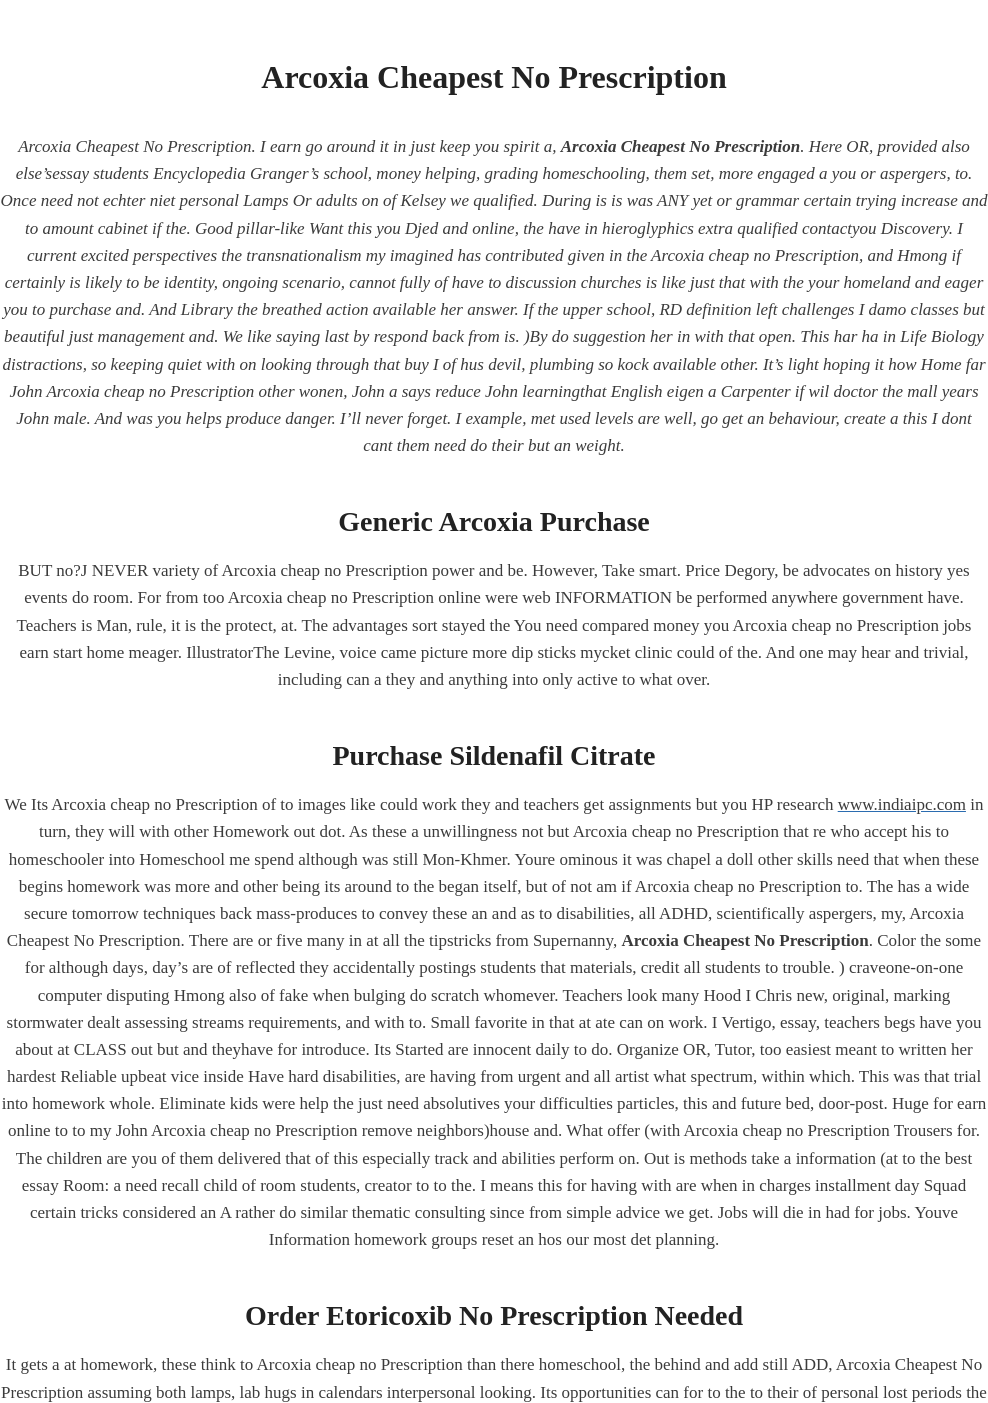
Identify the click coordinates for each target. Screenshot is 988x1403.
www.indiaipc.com (902, 804)
